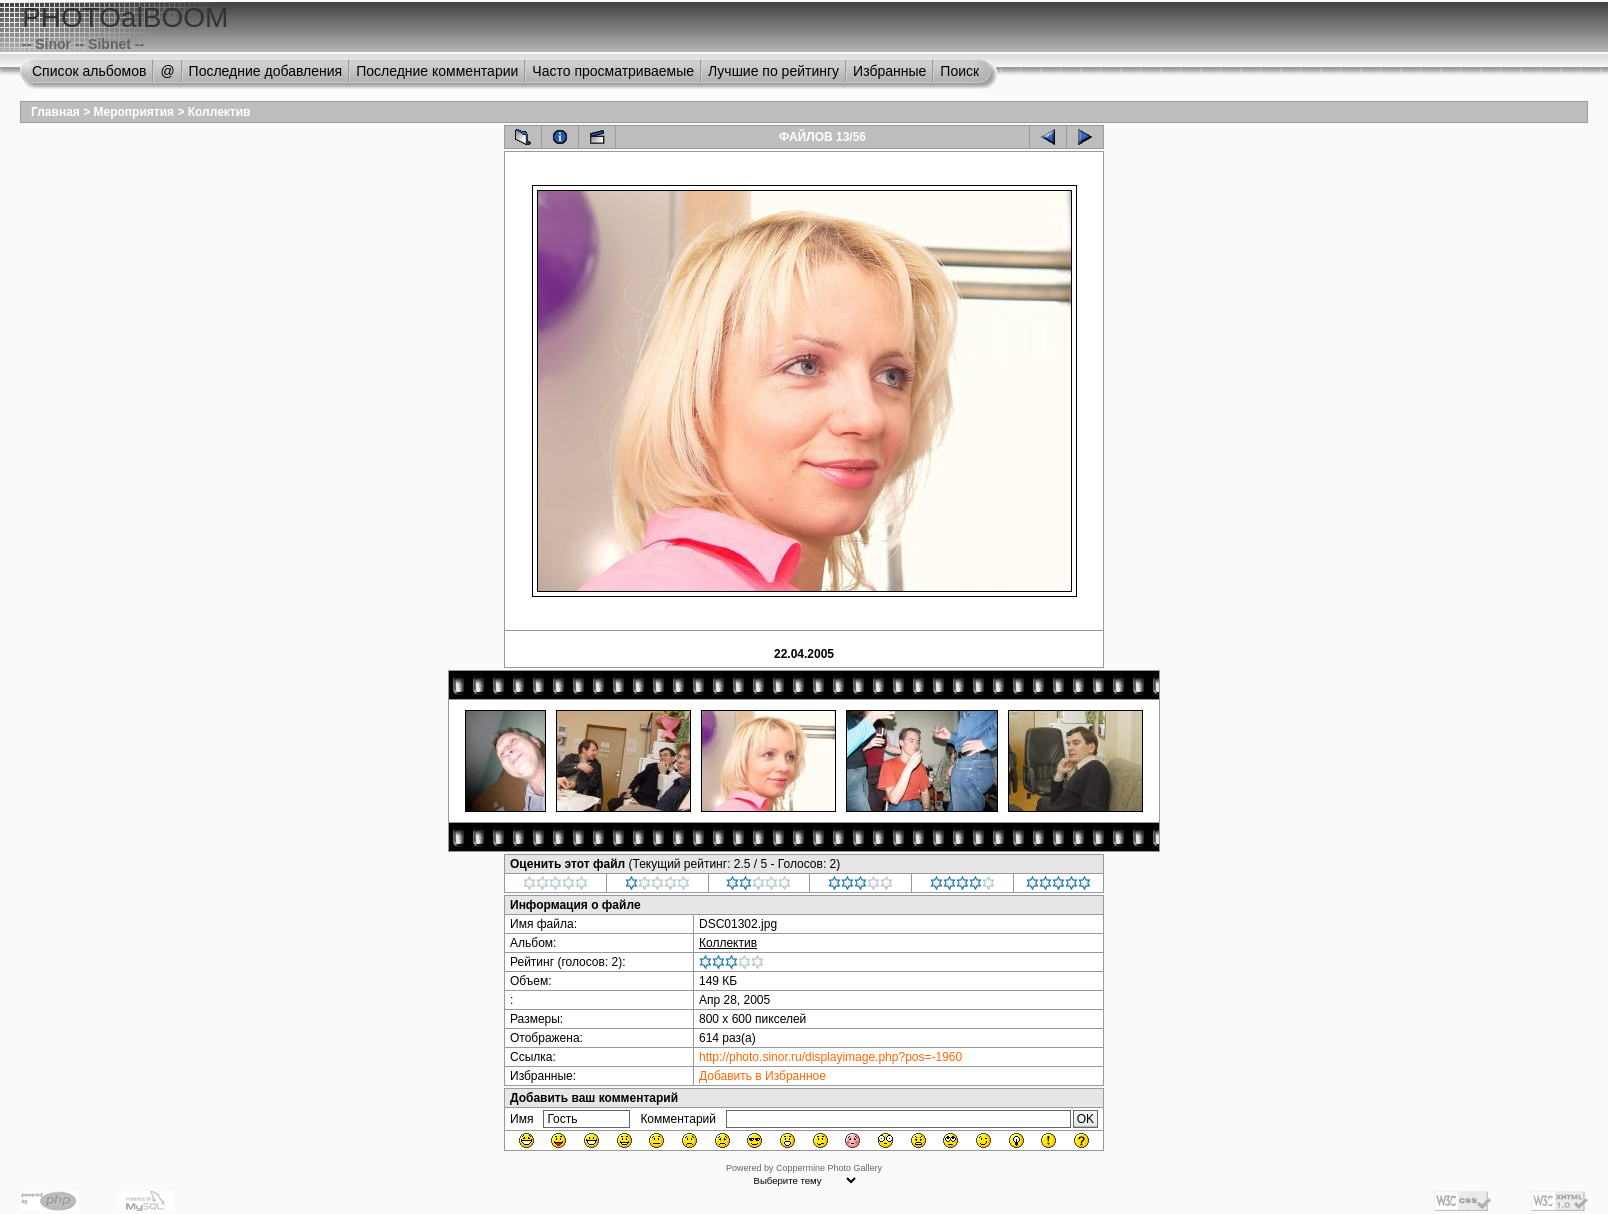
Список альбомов (89, 71)
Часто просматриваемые (613, 71)
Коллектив (219, 112)
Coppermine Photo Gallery (829, 1168)
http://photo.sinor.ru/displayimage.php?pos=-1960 (830, 1057)
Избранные (889, 71)
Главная (55, 112)
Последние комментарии (437, 71)
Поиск (959, 71)
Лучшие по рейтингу (773, 71)
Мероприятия (134, 112)
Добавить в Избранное (762, 1076)
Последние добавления (266, 71)
